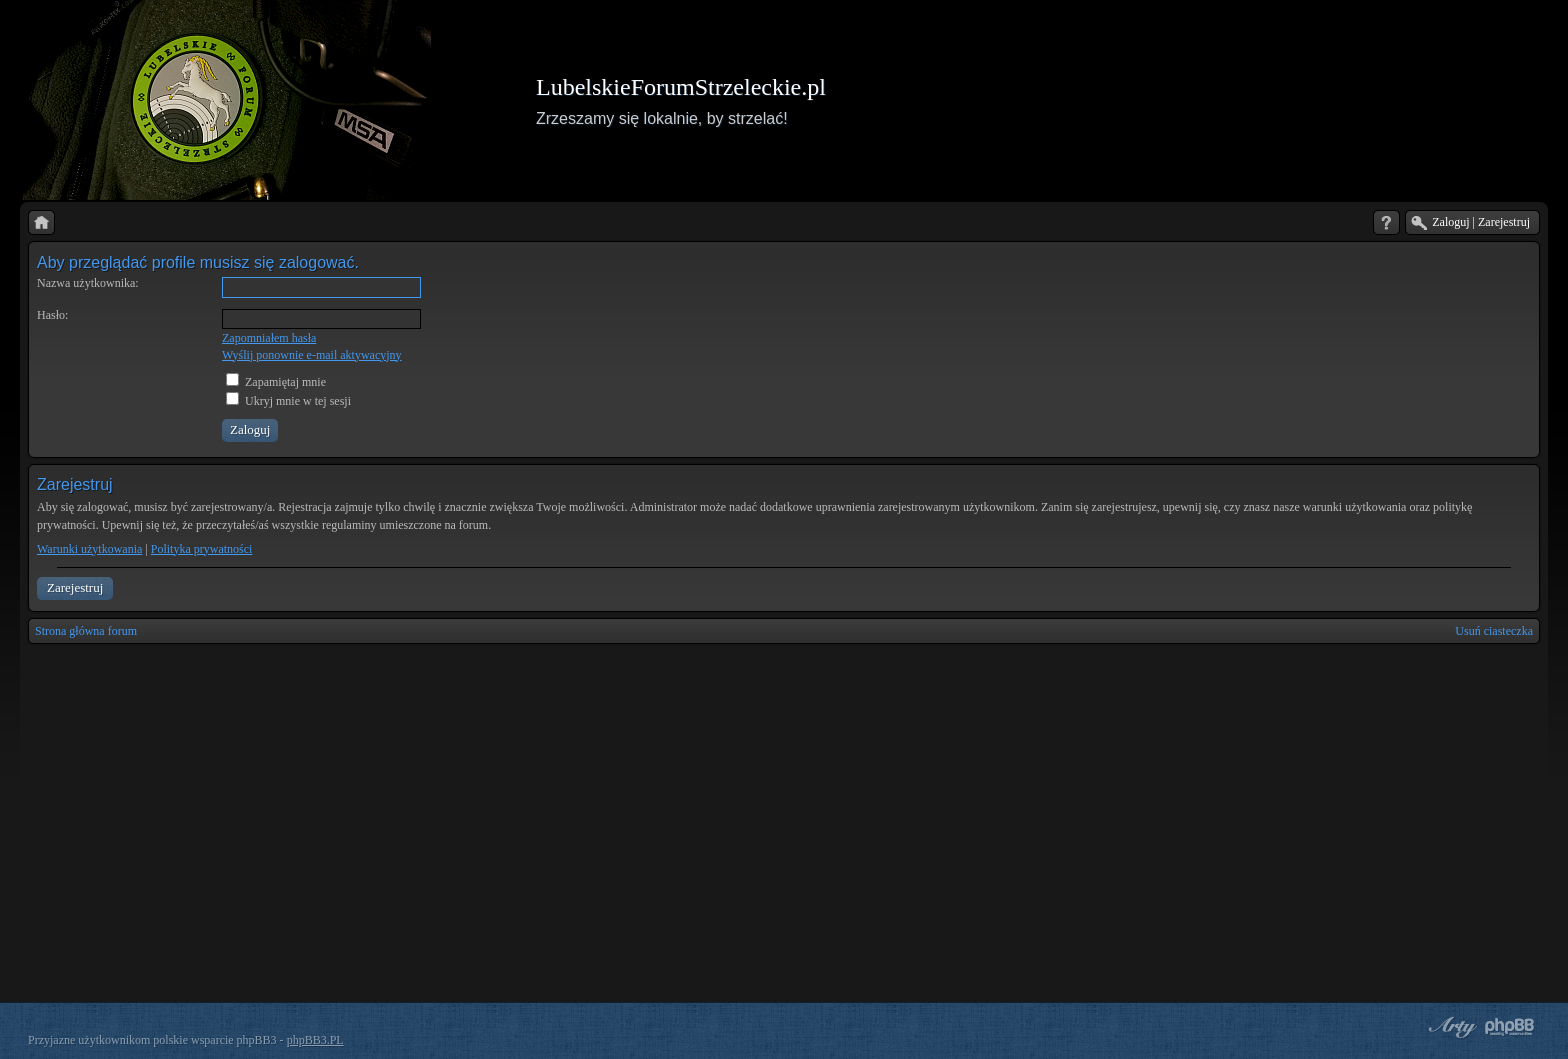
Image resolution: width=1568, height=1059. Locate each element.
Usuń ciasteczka (1494, 631)
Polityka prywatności (202, 549)
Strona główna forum (86, 631)
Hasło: (52, 315)
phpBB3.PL (315, 1040)
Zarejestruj (75, 587)
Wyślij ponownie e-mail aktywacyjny (312, 355)
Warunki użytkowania (89, 549)
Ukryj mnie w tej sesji (288, 401)
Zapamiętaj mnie (276, 382)
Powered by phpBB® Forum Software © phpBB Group (1510, 1027)
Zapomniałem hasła (269, 338)
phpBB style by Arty (1450, 1027)
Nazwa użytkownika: (88, 283)
